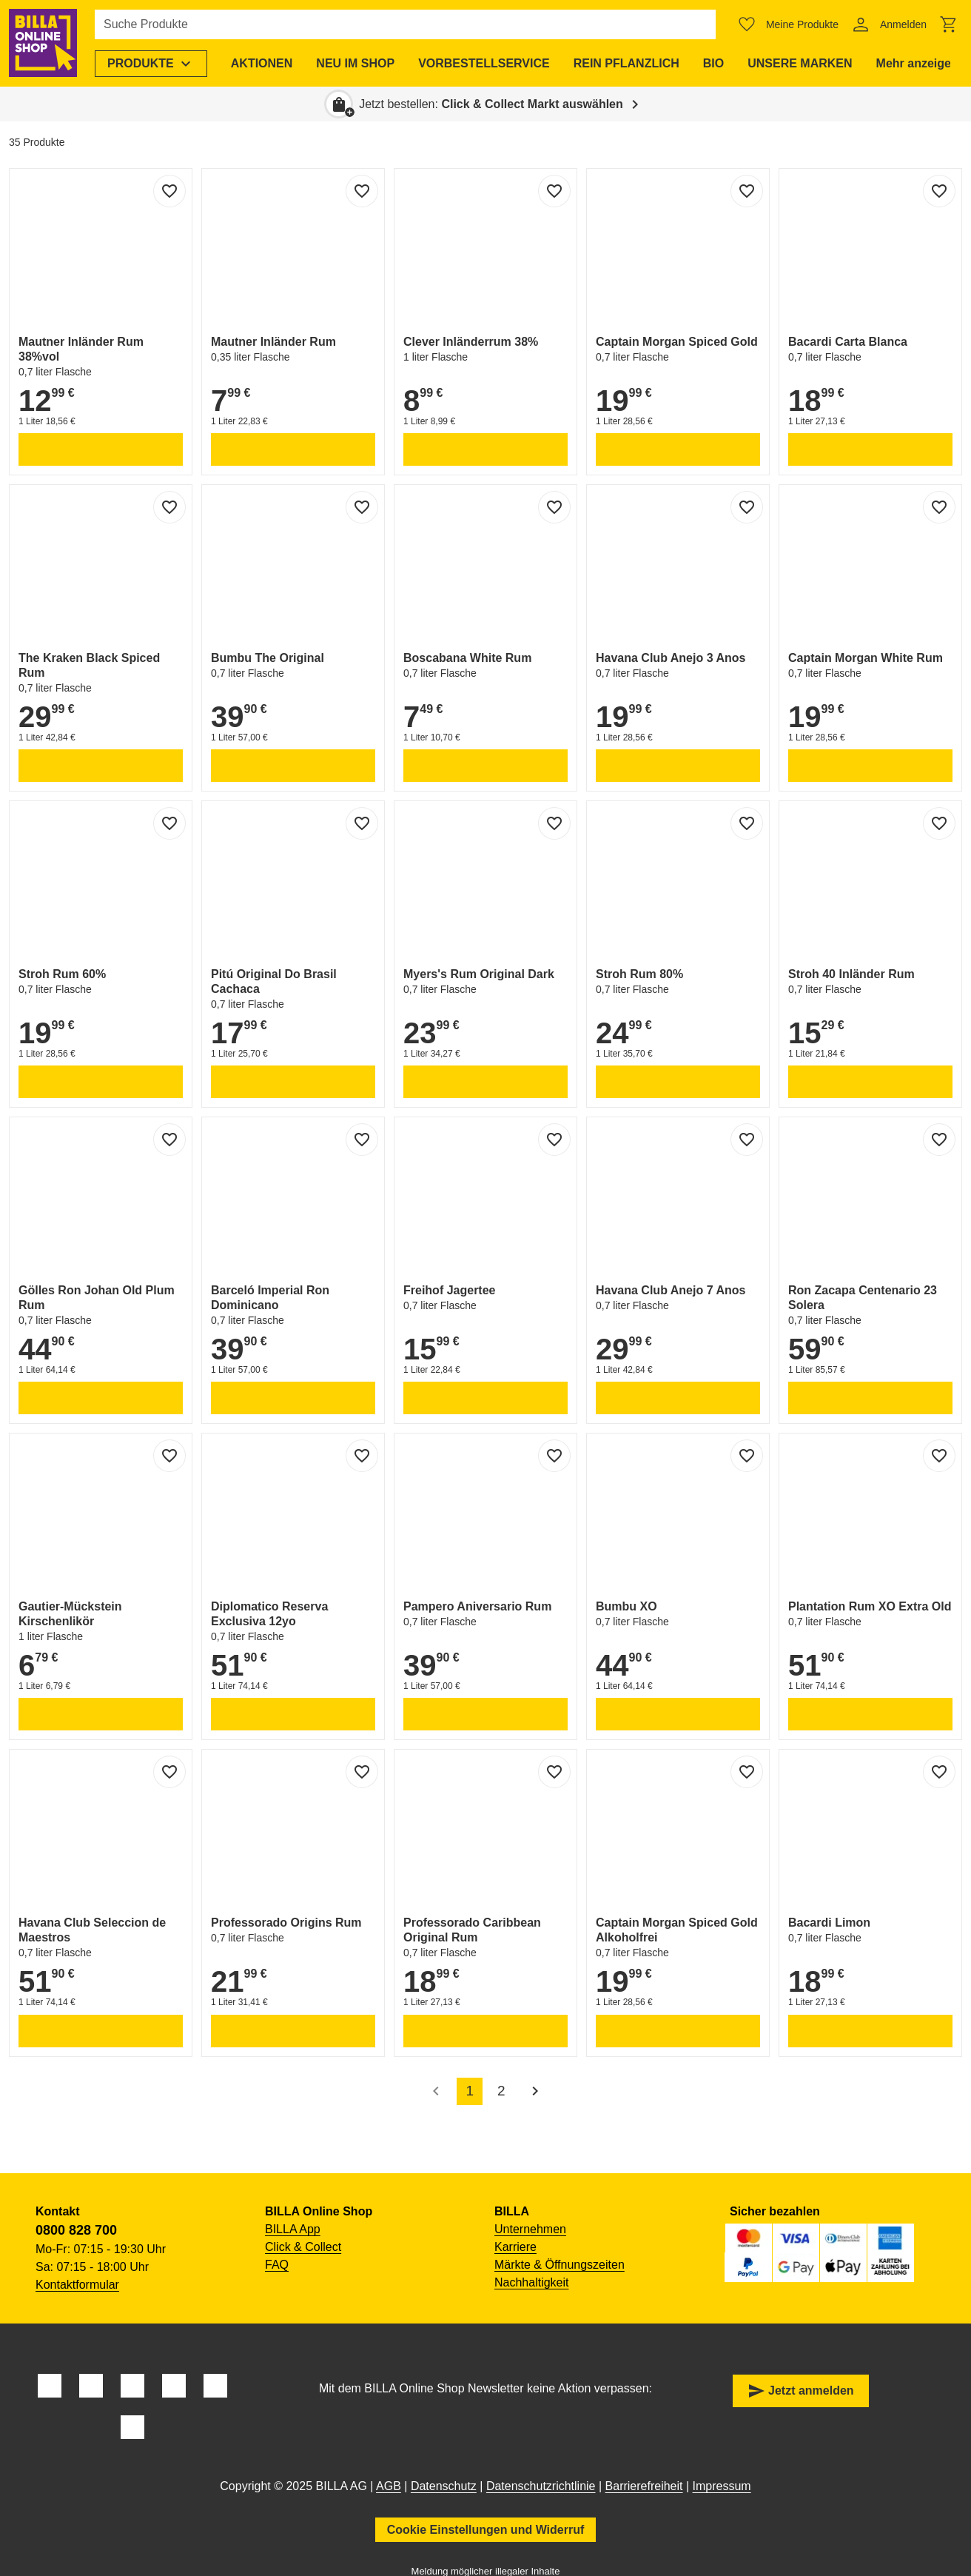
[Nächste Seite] (535, 2091)
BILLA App (292, 2229)
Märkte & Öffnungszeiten (559, 2264)
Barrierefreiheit (644, 2486)
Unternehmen (530, 2229)
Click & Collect (303, 2247)
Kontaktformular (77, 2284)
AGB (388, 2486)
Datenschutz (444, 2486)
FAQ (277, 2264)
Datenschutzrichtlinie (541, 2486)
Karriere (515, 2247)
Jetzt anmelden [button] (800, 2391)
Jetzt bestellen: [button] (491, 104)
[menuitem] (151, 63)
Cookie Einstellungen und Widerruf (486, 2529)
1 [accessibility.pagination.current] (470, 2090)
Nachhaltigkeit (531, 2282)
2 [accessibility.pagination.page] (501, 2090)
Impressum (722, 2486)
